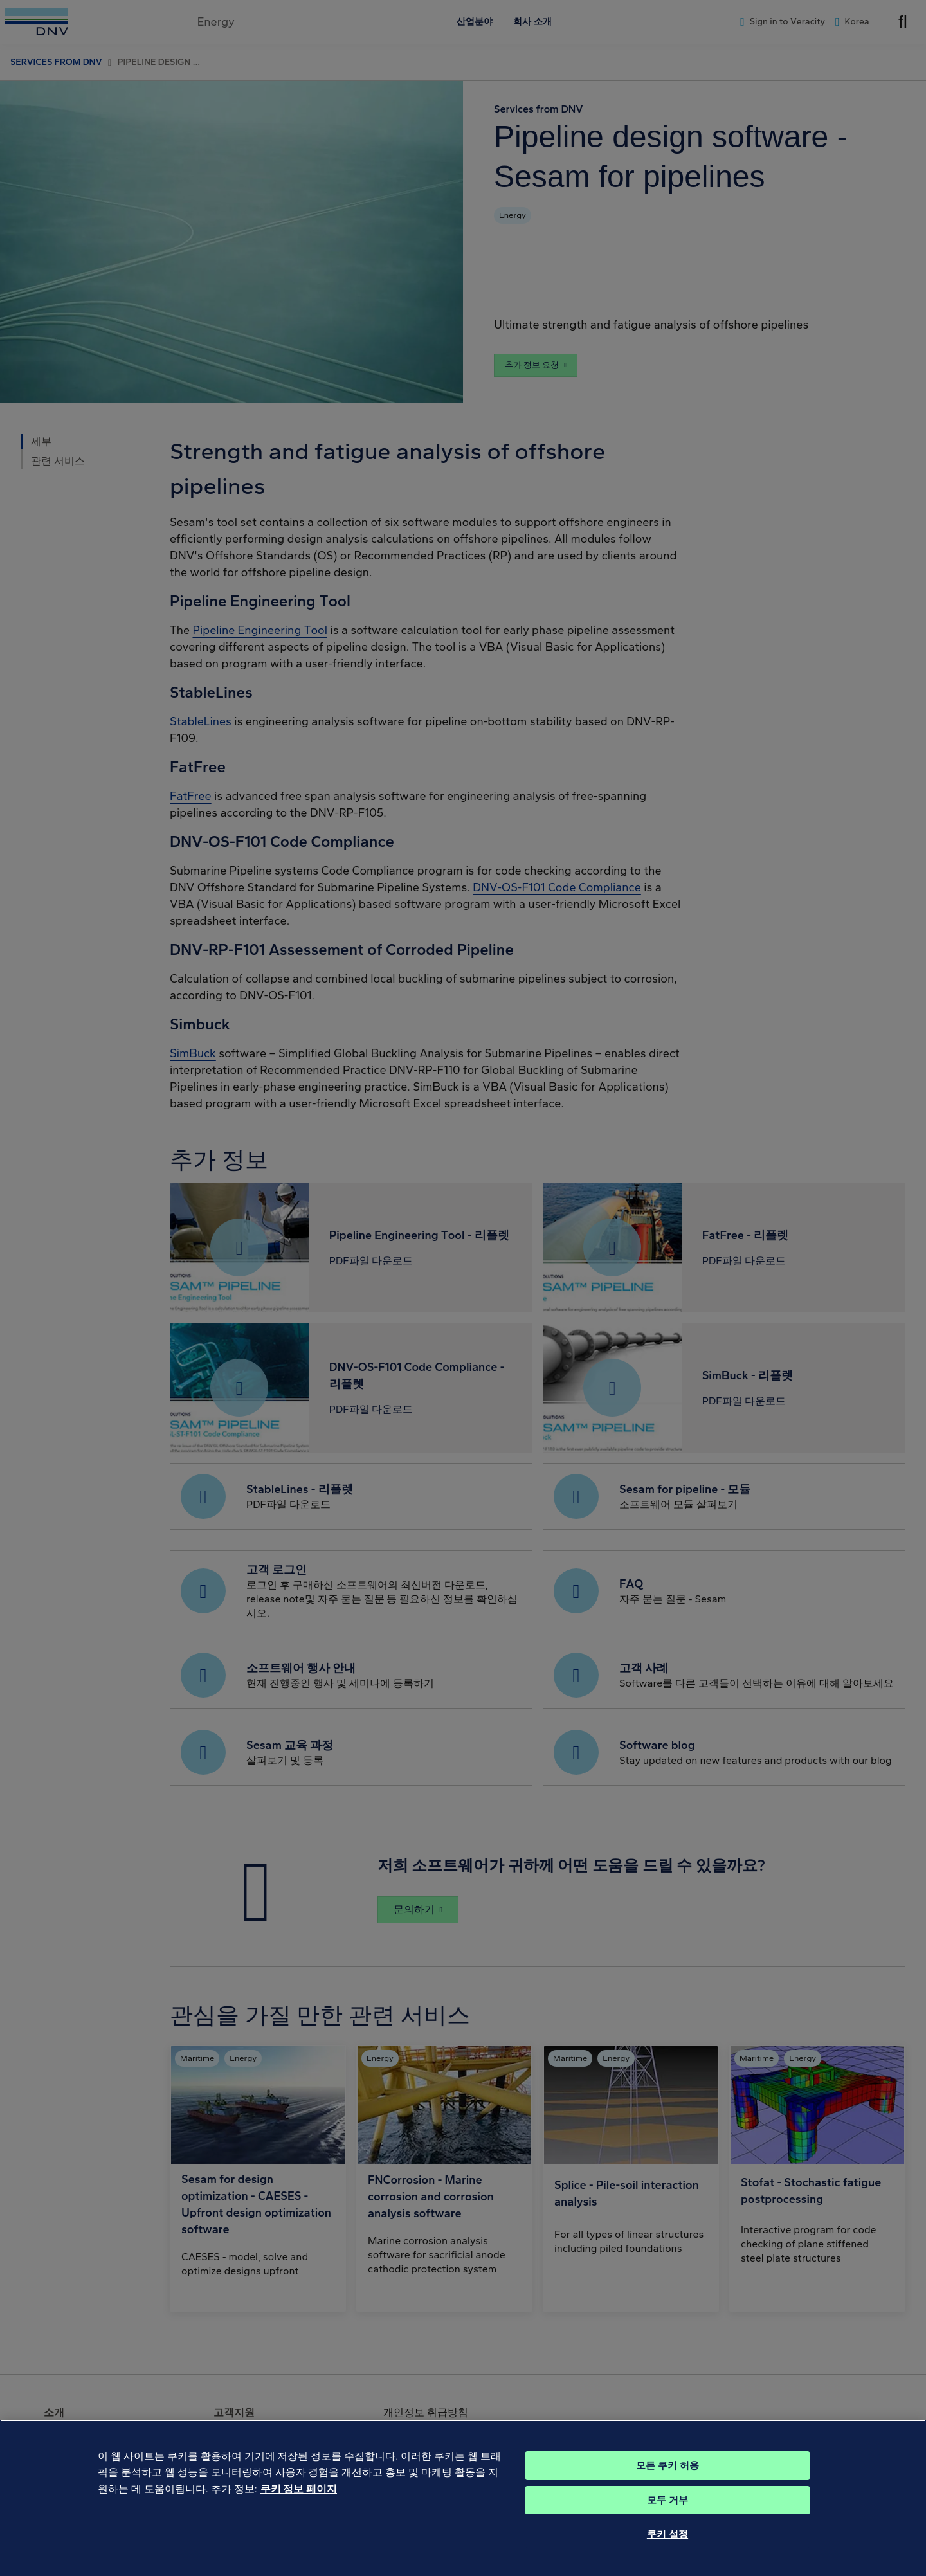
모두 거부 (667, 2517)
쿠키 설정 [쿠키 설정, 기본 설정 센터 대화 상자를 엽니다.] (667, 2551)
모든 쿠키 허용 (667, 2482)
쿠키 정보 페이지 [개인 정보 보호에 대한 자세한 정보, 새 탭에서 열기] (298, 2505)
